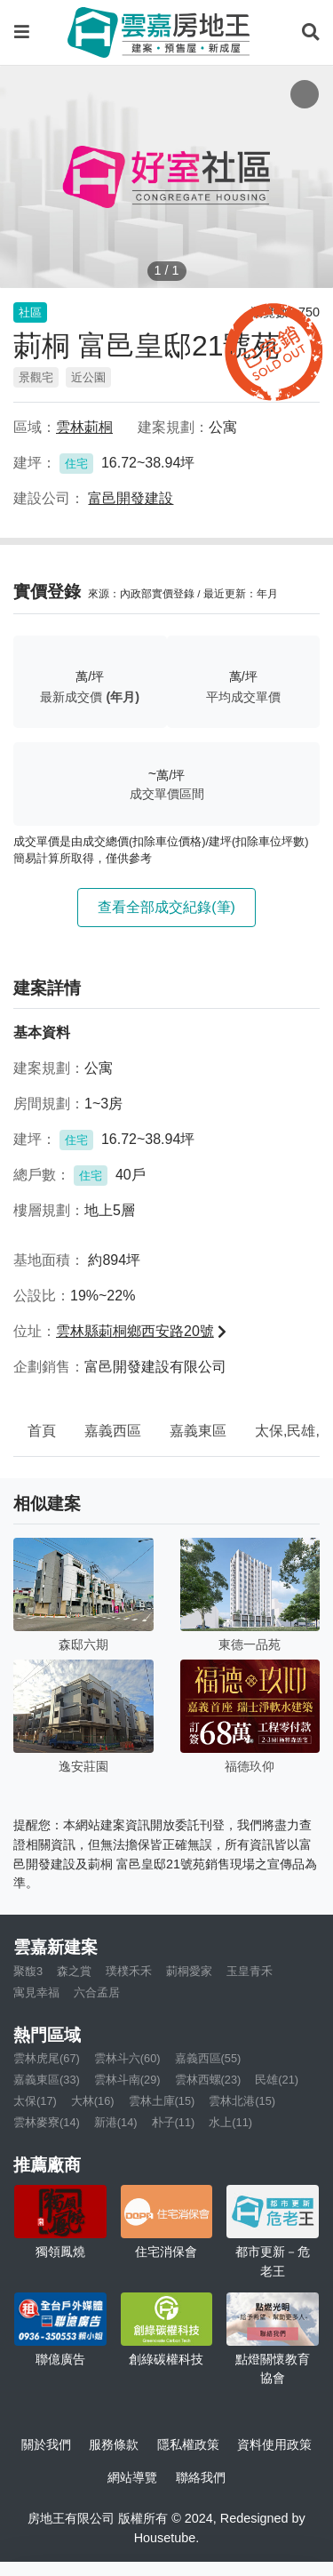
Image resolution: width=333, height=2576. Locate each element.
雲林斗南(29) (127, 2079)
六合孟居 (97, 1992)
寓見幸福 (36, 1992)
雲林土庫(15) (162, 2101)
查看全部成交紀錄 (166, 907)
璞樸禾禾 (129, 1971)
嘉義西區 (112, 1430)
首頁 (42, 1430)
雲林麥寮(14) (46, 2122)
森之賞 (74, 1971)
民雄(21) (276, 2079)
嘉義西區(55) (208, 2058)
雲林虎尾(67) (46, 2058)
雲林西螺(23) (208, 2079)
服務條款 (114, 2444)
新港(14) (116, 2122)
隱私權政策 (188, 2444)
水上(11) (230, 2122)
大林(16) (93, 2101)
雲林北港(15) (242, 2101)
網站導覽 (132, 2477)
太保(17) (35, 2101)
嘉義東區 (198, 1430)
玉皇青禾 (249, 1971)
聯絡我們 (201, 2477)
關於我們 (46, 2444)
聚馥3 (28, 1971)
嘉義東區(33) (46, 2079)
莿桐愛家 (189, 1971)
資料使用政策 (274, 2444)
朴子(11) (173, 2122)
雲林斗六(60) (127, 2058)
